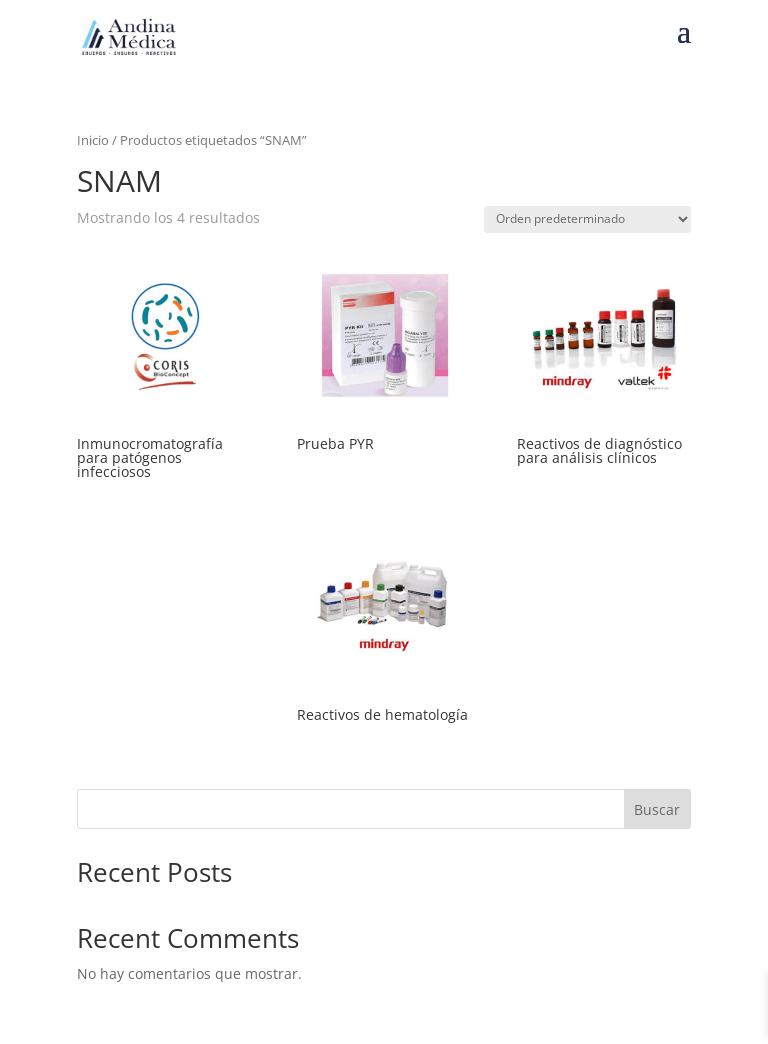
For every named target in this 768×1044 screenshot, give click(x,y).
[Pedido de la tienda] (587, 219)
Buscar (657, 809)
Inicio (93, 140)
